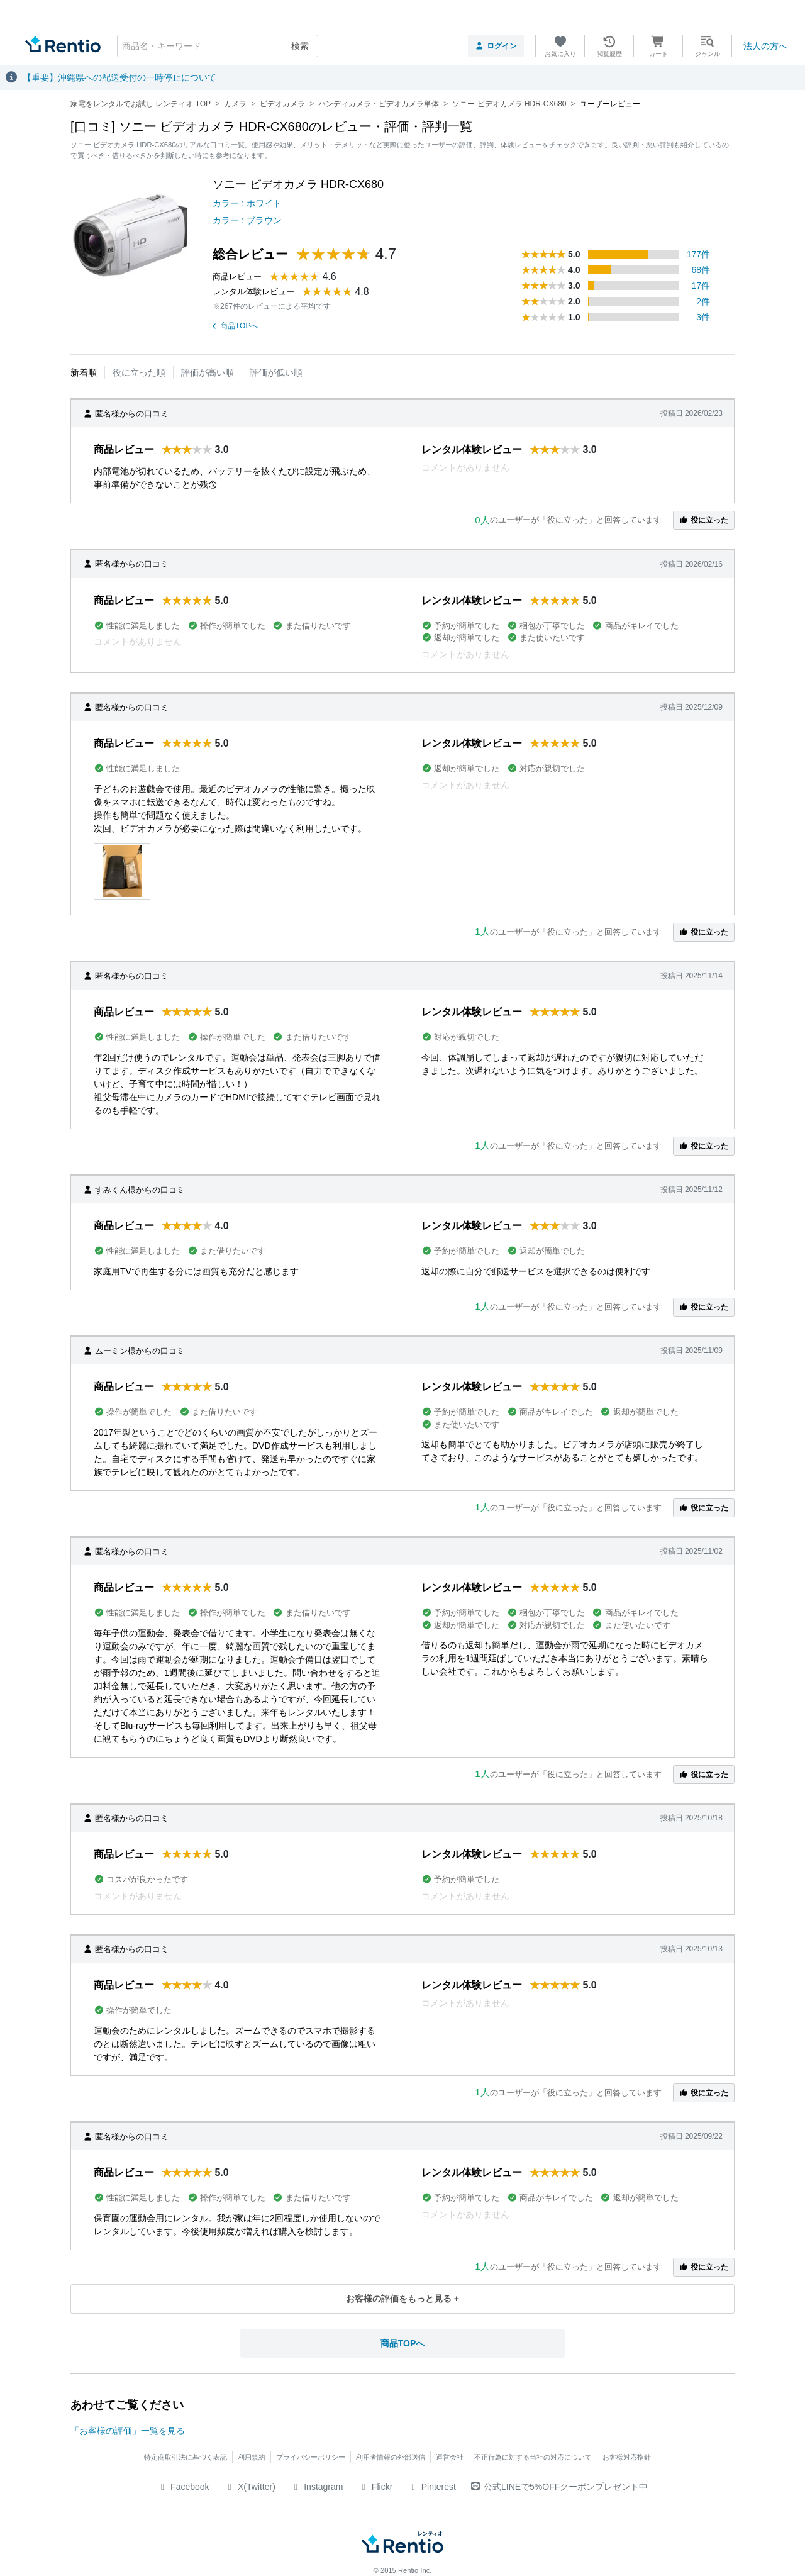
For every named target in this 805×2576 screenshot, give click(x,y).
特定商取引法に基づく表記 (185, 2457)
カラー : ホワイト (247, 203)
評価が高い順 (207, 372)
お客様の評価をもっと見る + (402, 2299)
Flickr (375, 2487)
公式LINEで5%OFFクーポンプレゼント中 (559, 2487)
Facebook (183, 2487)
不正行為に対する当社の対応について (533, 2457)
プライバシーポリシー (310, 2457)
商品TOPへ (235, 325)
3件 (703, 317)
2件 (703, 301)
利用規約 (251, 2457)
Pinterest (432, 2487)
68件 (701, 270)
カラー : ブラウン (247, 220)
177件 (698, 254)
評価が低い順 (276, 372)
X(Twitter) (250, 2487)
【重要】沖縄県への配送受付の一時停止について (119, 77)
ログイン (496, 46)
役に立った (703, 520)
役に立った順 (139, 372)
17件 (701, 286)
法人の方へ (765, 46)
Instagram (317, 2487)
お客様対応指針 (626, 2457)
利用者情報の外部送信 (390, 2457)
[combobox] (217, 46)
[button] (122, 871)
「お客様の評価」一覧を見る (127, 2431)
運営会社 (450, 2457)
